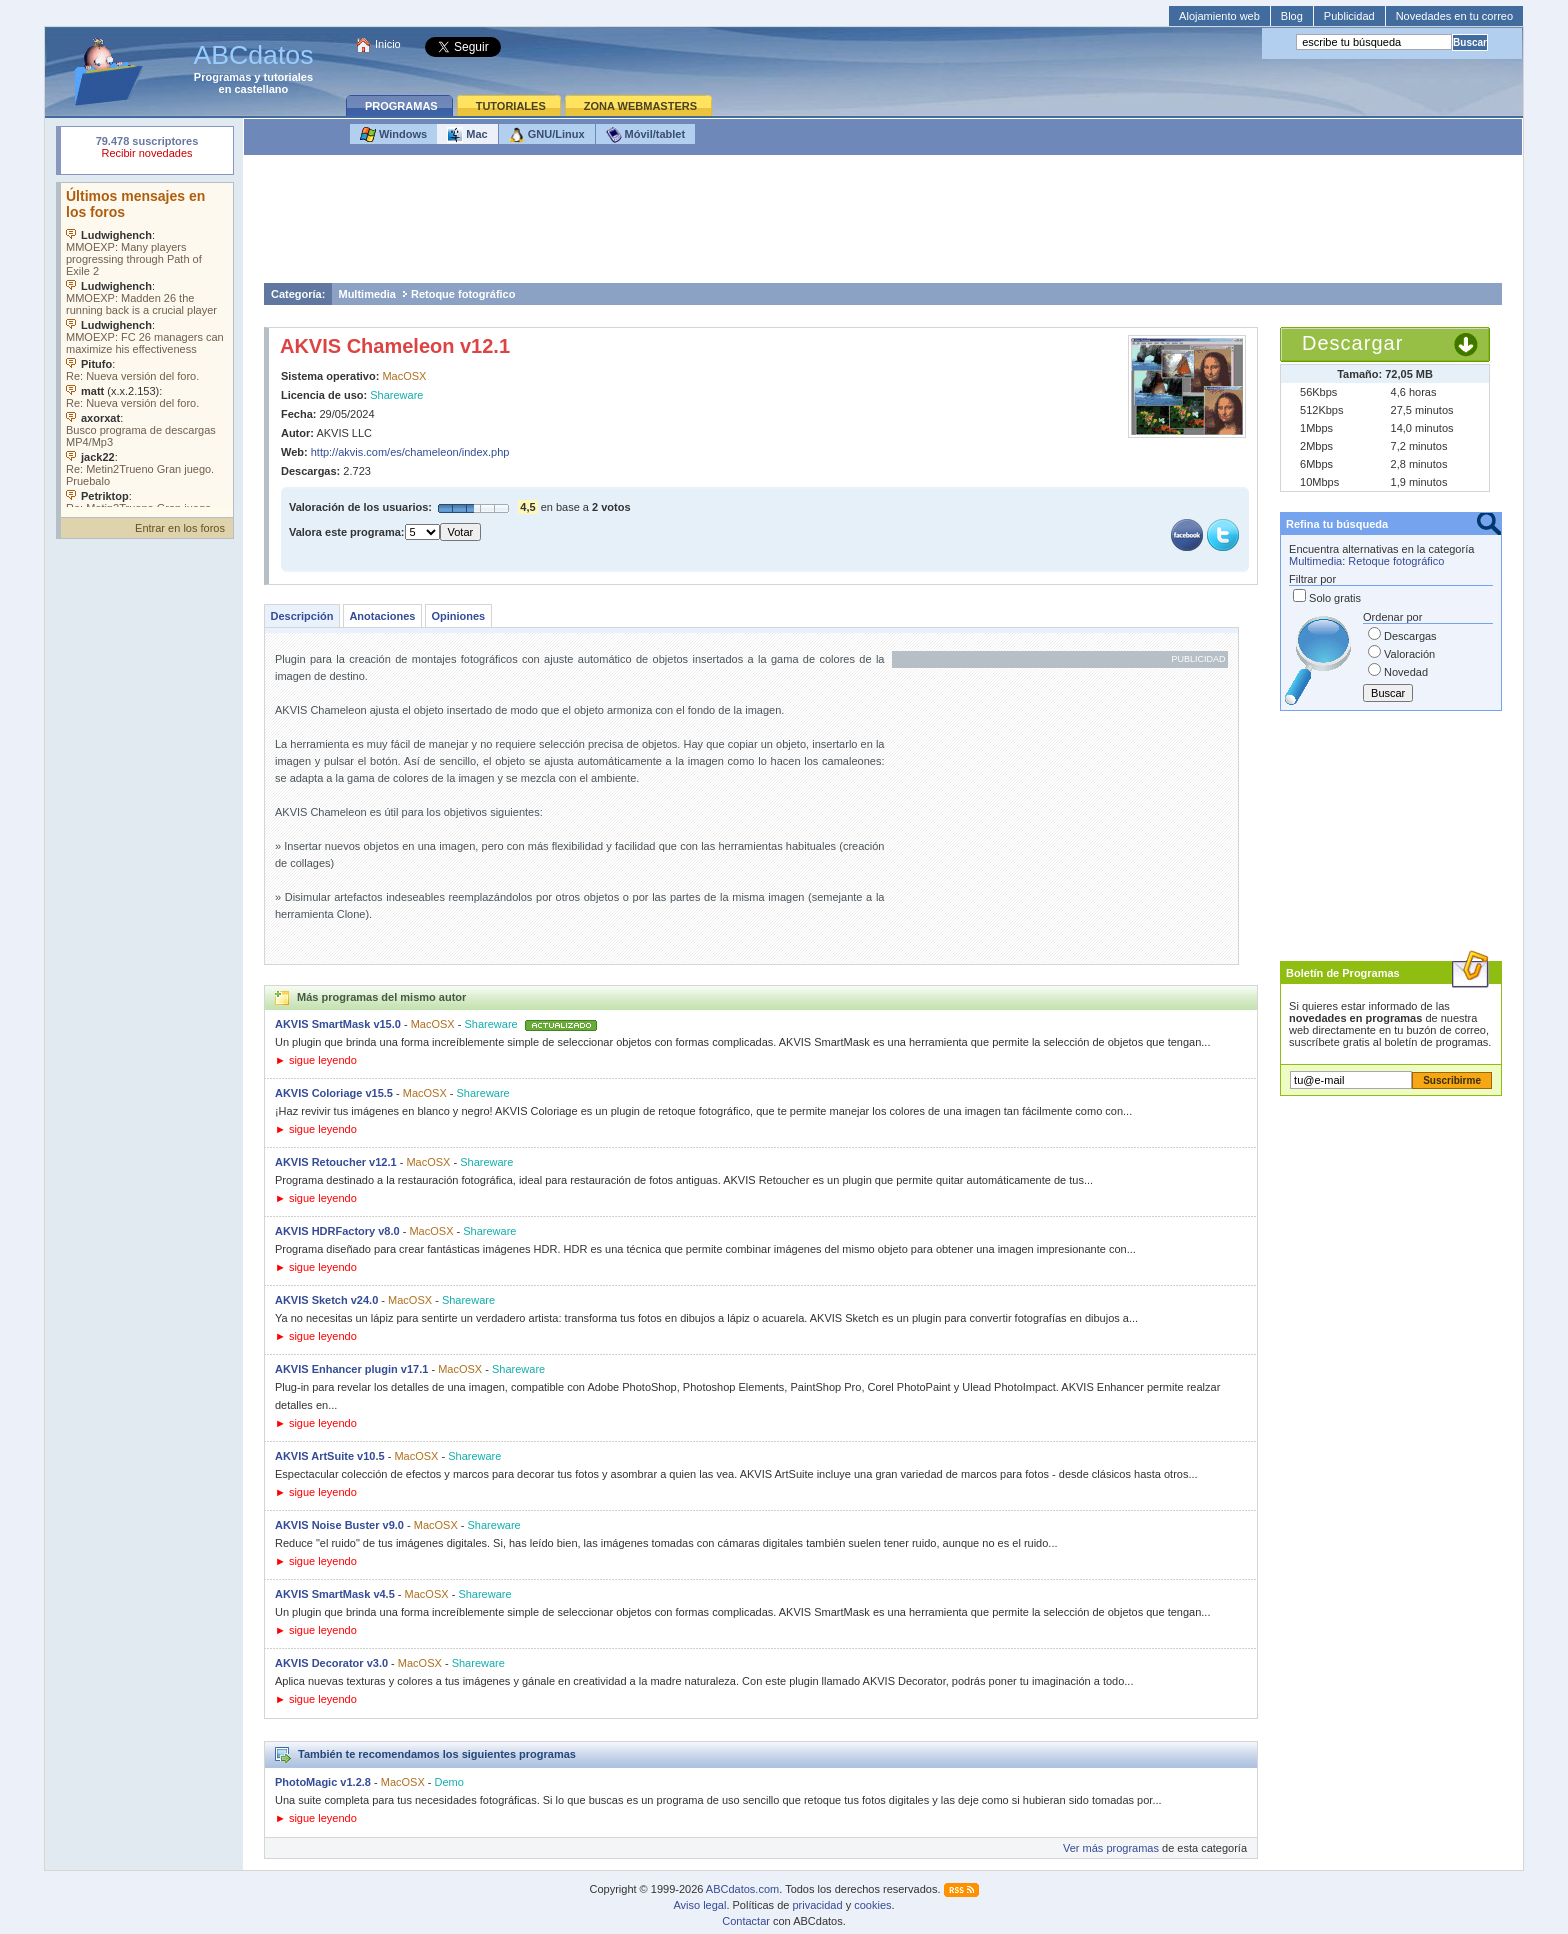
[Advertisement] (883, 224)
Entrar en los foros (180, 528)
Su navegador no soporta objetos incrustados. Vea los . (147, 345)
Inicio (388, 44)
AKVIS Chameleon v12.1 (395, 346)
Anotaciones (382, 616)
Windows (393, 135)
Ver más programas (1111, 1848)
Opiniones (458, 616)
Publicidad (1349, 16)
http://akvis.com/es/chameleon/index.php (410, 452)
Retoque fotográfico (463, 294)
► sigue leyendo (316, 1060)
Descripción (301, 616)
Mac (467, 135)
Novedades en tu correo (1454, 16)
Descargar (1352, 343)
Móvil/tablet (646, 135)
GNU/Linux (547, 135)
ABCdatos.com (742, 1889)
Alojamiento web (1219, 16)
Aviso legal (699, 1905)
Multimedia (366, 294)
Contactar (746, 1921)
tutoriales (289, 77)
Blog (1292, 16)
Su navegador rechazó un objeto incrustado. (147, 149)
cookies (872, 1905)
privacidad (817, 1905)
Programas (222, 77)
